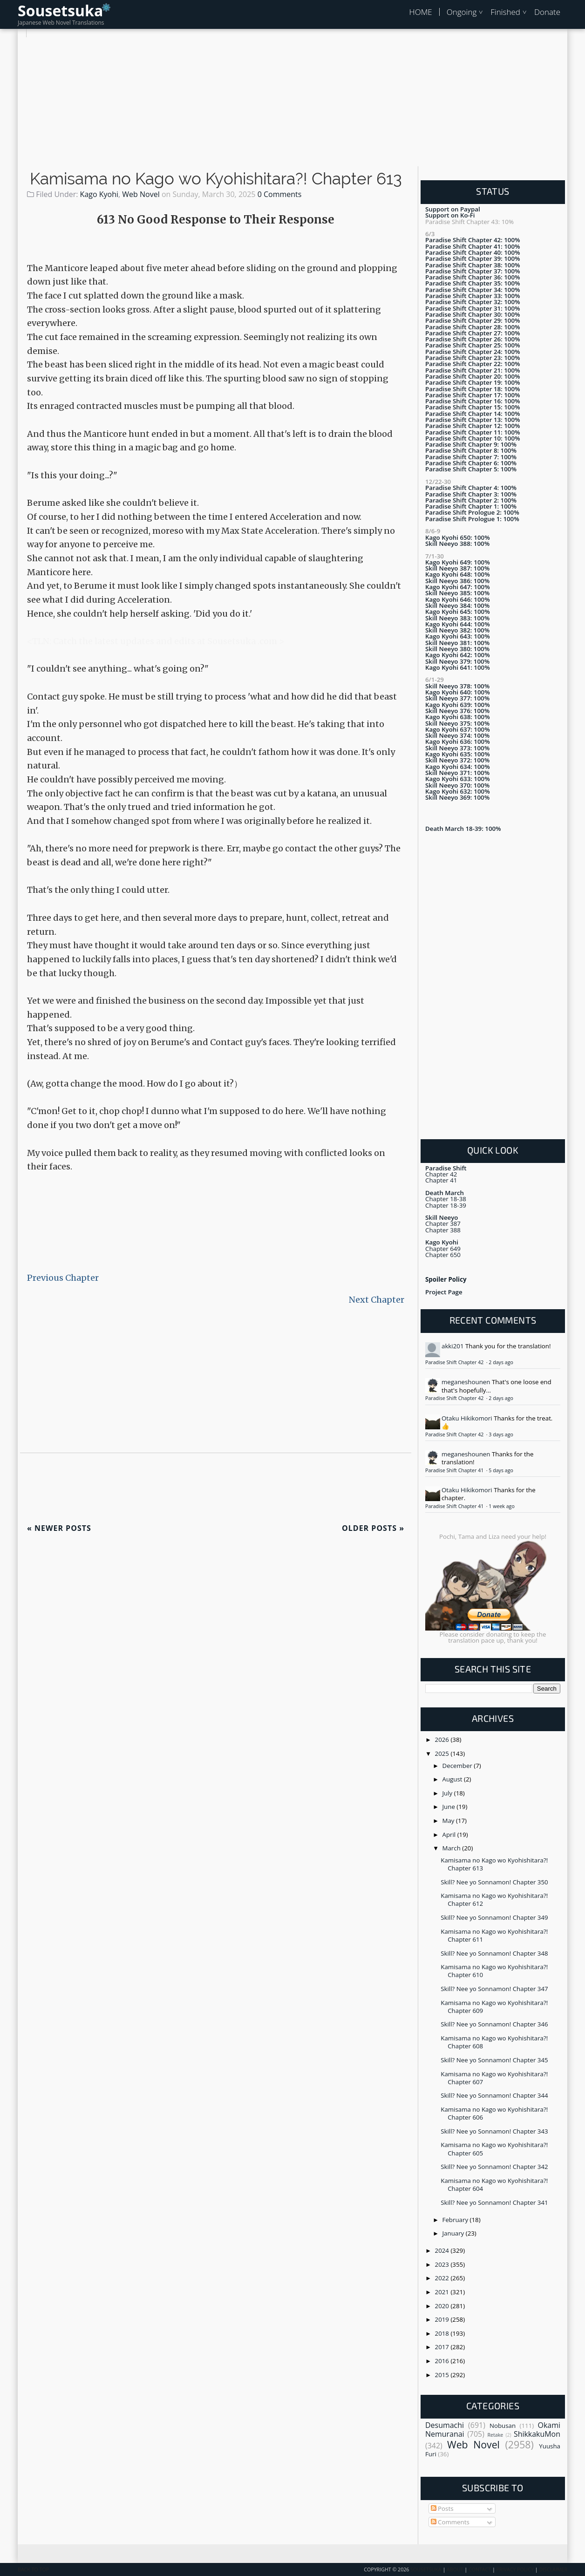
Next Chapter (376, 1299)
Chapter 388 (443, 1230)
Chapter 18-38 (445, 1199)
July (448, 1793)
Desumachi (444, 2425)
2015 (443, 2375)
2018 (443, 2333)
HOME (420, 12)
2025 (443, 1753)
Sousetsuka (60, 10)
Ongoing (462, 12)
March (452, 1848)
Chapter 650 (443, 1255)
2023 (443, 2264)
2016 (443, 2361)
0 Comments (280, 194)
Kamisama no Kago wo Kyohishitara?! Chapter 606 (494, 2113)
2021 (443, 2292)
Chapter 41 (441, 1180)
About (455, 2569)
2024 (443, 2250)
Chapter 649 (443, 1248)
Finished (505, 12)
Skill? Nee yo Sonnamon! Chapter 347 (494, 1989)
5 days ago (501, 1470)
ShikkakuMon (537, 2434)
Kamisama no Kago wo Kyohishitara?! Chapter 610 (494, 1971)
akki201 (453, 1346)
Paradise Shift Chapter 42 (455, 1362)
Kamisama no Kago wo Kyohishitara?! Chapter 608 (494, 2042)
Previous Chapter (63, 1277)
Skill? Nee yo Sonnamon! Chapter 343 (494, 2131)
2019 (443, 2319)
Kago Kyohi (99, 194)
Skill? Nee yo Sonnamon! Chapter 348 (494, 1953)
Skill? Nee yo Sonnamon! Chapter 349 (494, 1917)
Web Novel (140, 194)
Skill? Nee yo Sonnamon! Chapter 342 (494, 2166)
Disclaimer (553, 2569)
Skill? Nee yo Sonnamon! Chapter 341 (494, 2202)
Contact (480, 2569)
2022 (443, 2278)
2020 (443, 2306)
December (458, 1765)
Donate (547, 12)
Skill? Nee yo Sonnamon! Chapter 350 (494, 1882)
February (456, 2220)
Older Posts (373, 1528)
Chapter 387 (443, 1223)
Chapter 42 (441, 1174)
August (453, 1779)
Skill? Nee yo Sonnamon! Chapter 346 (494, 2024)
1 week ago (501, 1506)
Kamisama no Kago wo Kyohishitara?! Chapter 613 (216, 179)
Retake (495, 2435)
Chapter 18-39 (445, 1205)
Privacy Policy (515, 2569)
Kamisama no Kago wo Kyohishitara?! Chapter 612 (494, 1899)
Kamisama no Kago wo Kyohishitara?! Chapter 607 (494, 2078)
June (449, 1806)
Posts (442, 2508)
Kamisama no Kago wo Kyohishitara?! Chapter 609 (494, 2006)
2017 (443, 2347)
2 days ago (501, 1362)
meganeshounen (466, 1382)
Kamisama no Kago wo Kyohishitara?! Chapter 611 (494, 1935)
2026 (443, 1739)
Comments (450, 2522)
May (449, 1820)
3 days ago (501, 1434)
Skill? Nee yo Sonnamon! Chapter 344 (494, 2095)
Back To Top (33, 2569)
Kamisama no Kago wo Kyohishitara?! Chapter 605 (494, 2149)
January (454, 2233)
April (449, 1834)
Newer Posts (59, 1528)
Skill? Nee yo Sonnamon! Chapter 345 (494, 2060)
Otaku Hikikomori (467, 1418)
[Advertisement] (292, 102)
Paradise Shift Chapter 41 (455, 1470)
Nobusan (503, 2425)
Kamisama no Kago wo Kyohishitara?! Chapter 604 (494, 2184)
